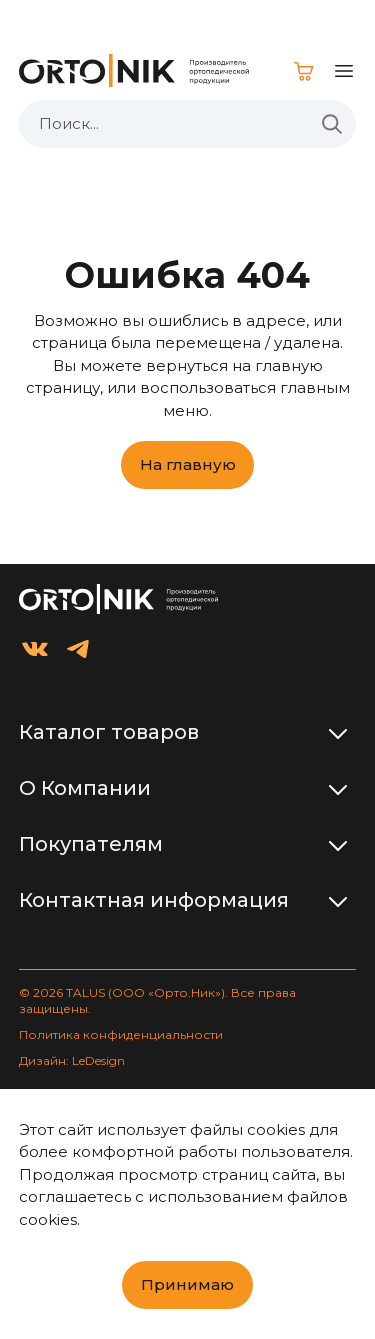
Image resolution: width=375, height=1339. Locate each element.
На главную (188, 464)
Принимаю (187, 1284)
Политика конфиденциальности (121, 1034)
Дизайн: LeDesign (72, 1060)
